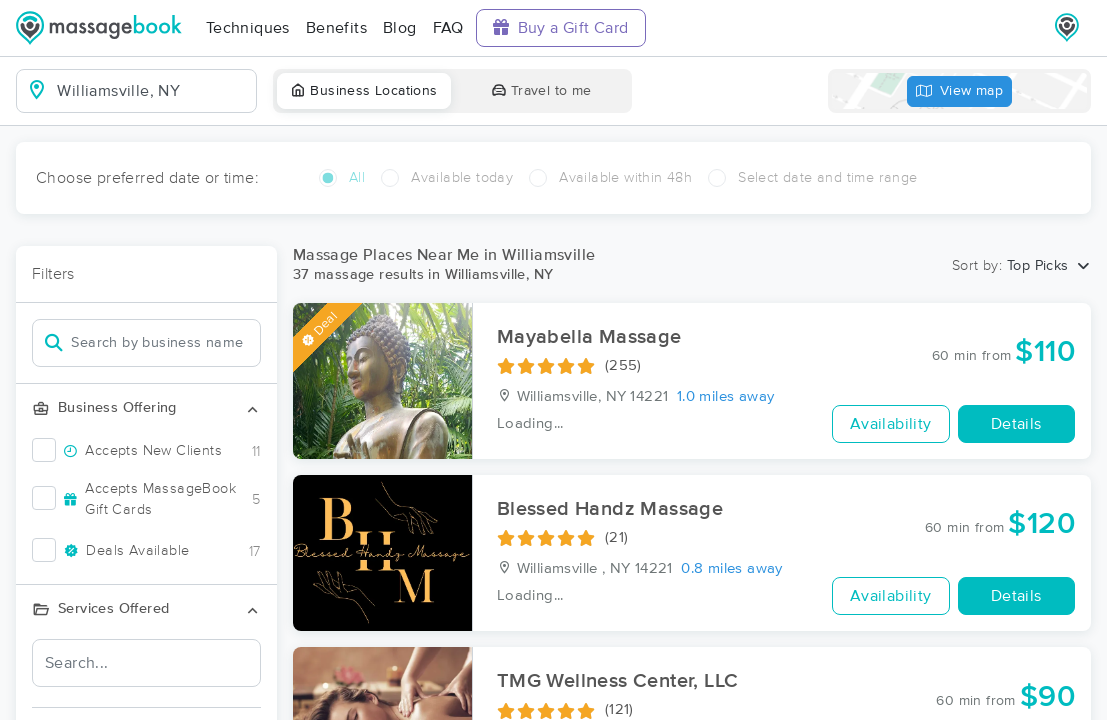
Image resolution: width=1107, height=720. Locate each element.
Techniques (248, 28)
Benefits (336, 28)
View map (960, 91)
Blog (400, 28)
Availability (891, 424)
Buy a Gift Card (561, 27)
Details (1016, 424)
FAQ (448, 28)
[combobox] (152, 91)
